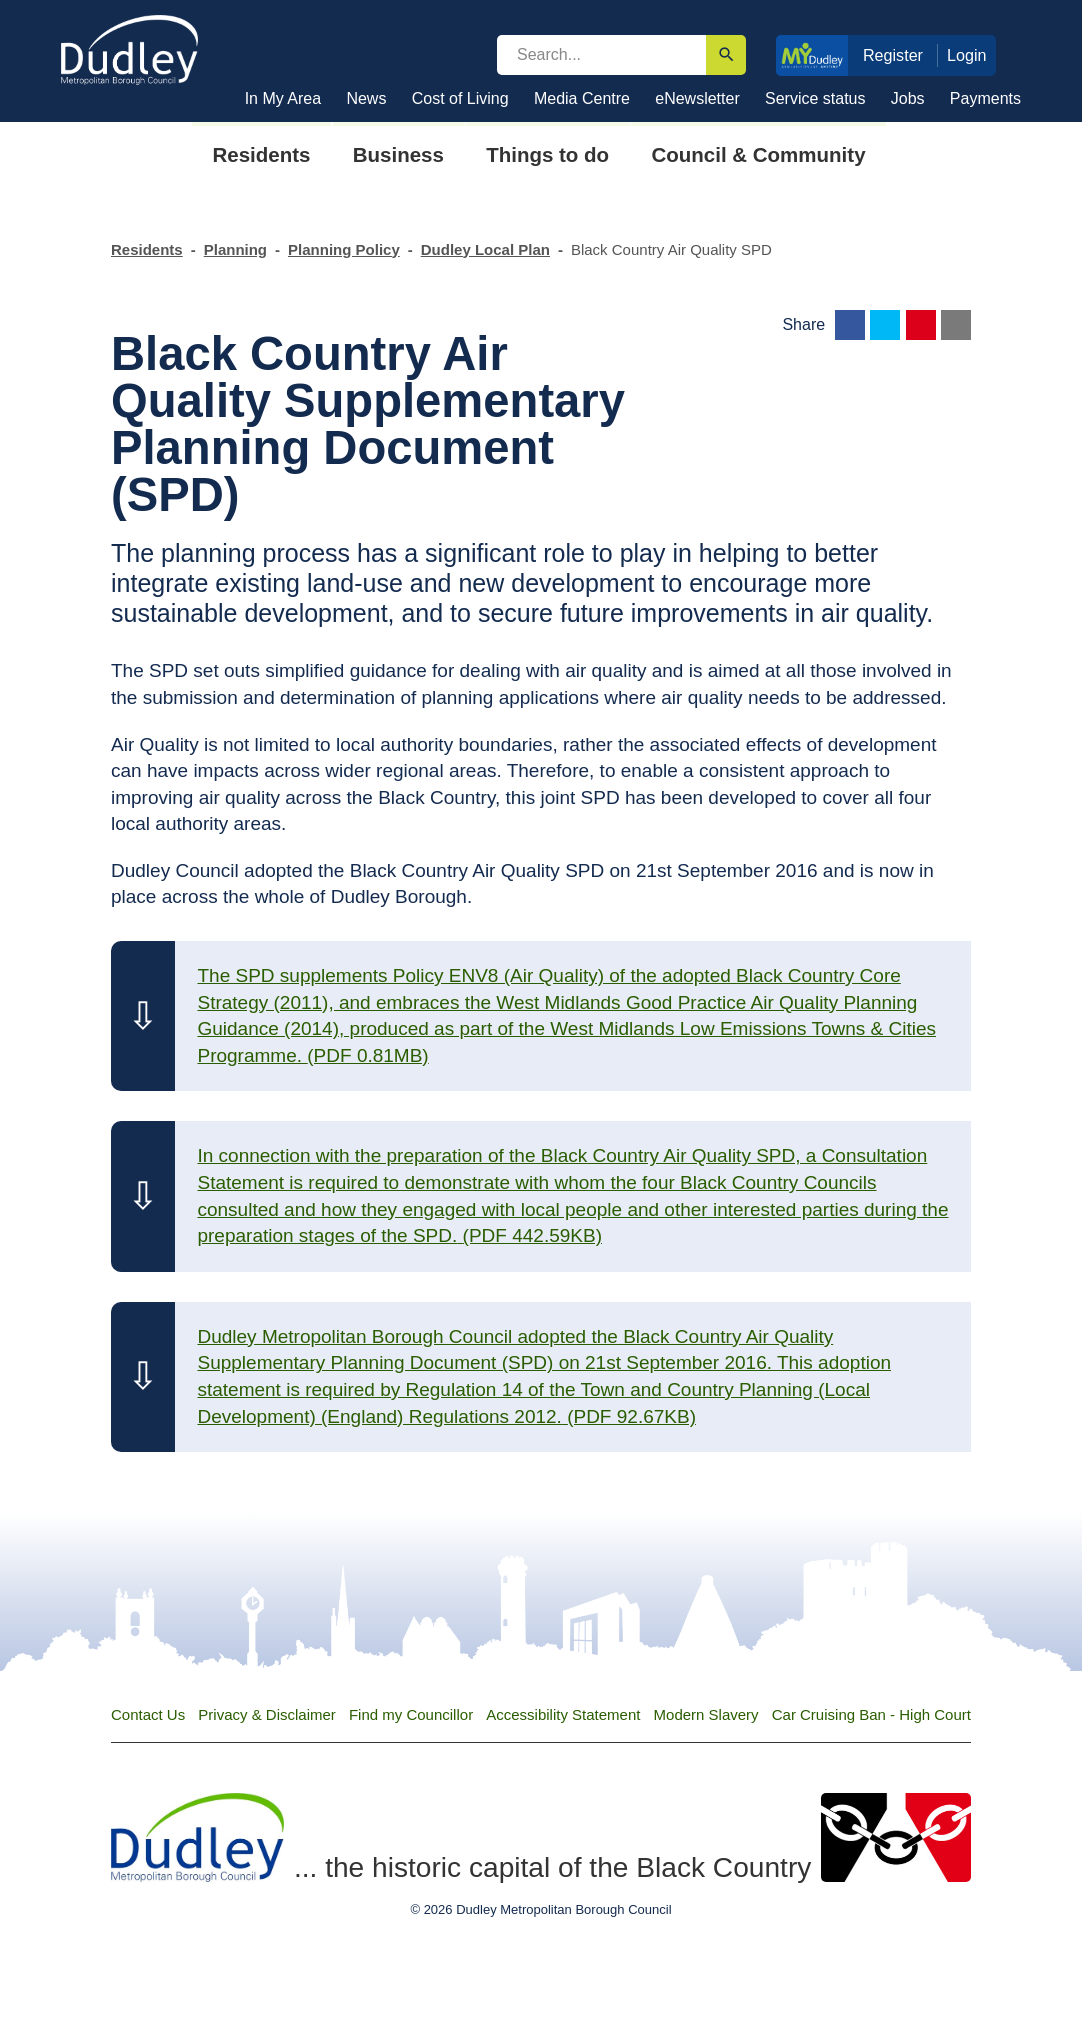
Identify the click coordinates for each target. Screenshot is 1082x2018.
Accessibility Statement (563, 1714)
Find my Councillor (411, 1714)
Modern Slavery (706, 1714)
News (366, 98)
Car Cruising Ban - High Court (871, 1714)
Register (893, 55)
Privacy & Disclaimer (267, 1714)
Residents (147, 249)
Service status (815, 98)
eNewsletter (697, 98)
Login (967, 55)
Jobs (908, 98)
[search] (601, 55)
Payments (985, 98)
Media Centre (582, 98)
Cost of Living (460, 98)
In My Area (283, 98)
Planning (235, 249)
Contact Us (148, 1714)
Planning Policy (344, 249)
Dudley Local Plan (485, 249)
